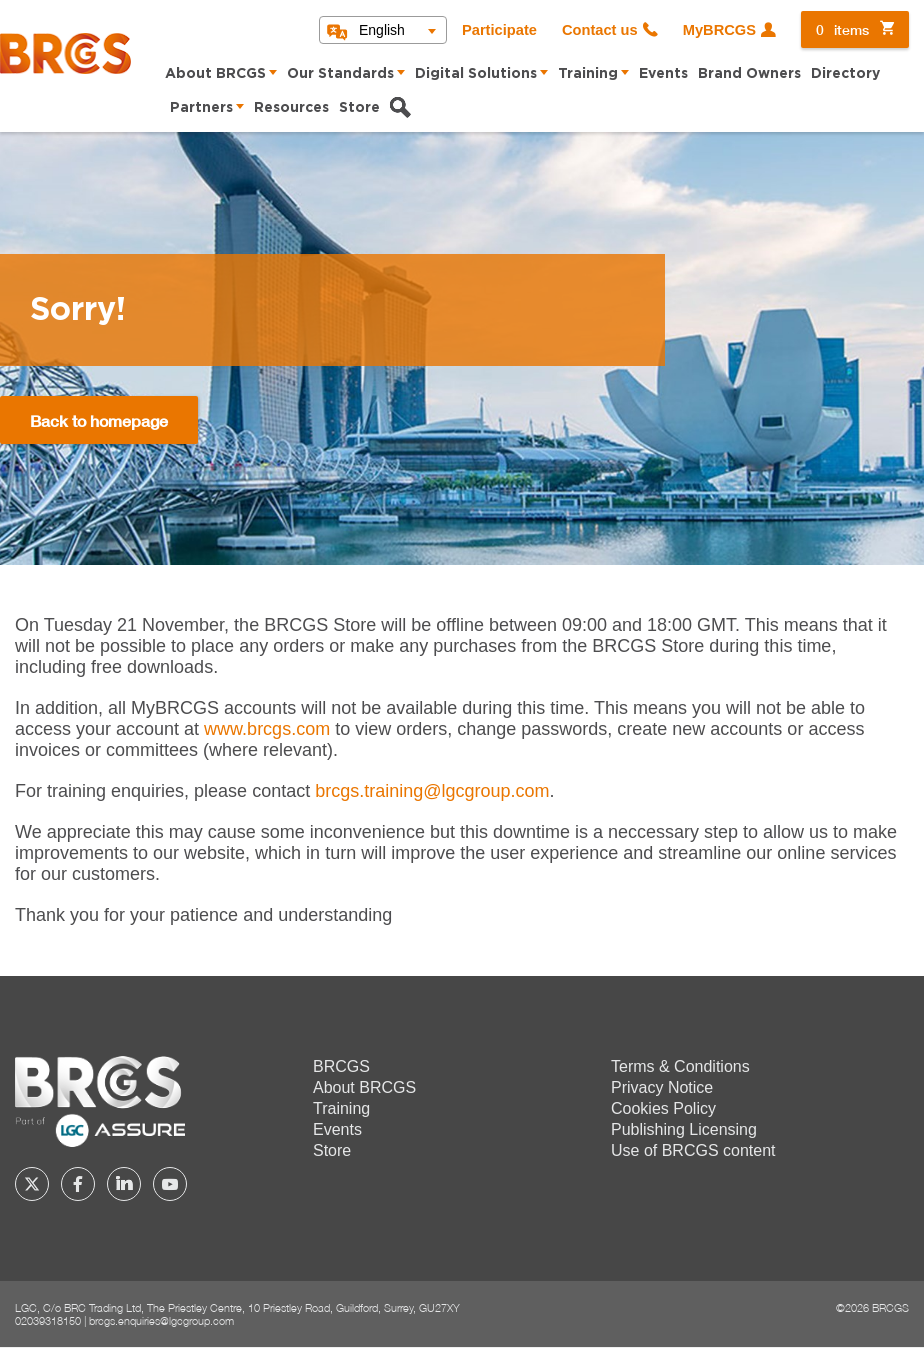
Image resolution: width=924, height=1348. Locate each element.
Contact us (600, 30)
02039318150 (48, 1320)
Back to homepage (99, 420)
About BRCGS (215, 74)
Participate (499, 30)
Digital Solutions (476, 74)
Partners (201, 108)
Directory (845, 74)
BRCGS (341, 1066)
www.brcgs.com (267, 729)
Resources (291, 108)
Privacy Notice (662, 1087)
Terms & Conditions (680, 1066)
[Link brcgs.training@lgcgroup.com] (432, 791)
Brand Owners (749, 74)
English (382, 30)
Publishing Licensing (684, 1129)
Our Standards (340, 74)
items (842, 29)
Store (359, 108)
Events (663, 74)
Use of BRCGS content (693, 1150)
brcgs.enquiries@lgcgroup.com (161, 1320)
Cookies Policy (663, 1108)
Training (588, 74)
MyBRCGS (719, 30)
